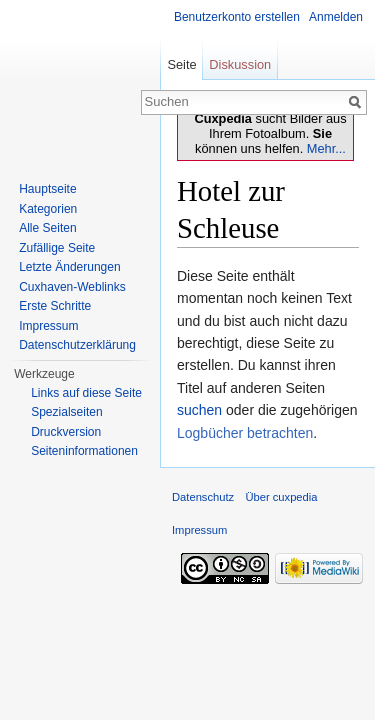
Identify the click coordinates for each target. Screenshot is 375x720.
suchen (199, 410)
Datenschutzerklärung (77, 345)
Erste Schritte (55, 306)
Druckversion (66, 432)
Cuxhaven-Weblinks (72, 287)
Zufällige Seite (57, 248)
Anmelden (336, 17)
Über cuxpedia (281, 497)
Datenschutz (203, 497)
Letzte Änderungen (69, 267)
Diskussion (240, 64)
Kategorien (48, 209)
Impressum (48, 326)
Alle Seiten (47, 228)
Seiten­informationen (84, 451)
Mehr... (326, 148)
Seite (181, 64)
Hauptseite (47, 189)
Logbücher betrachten (245, 433)
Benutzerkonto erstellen (237, 17)
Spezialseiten (66, 412)
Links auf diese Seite (86, 393)
